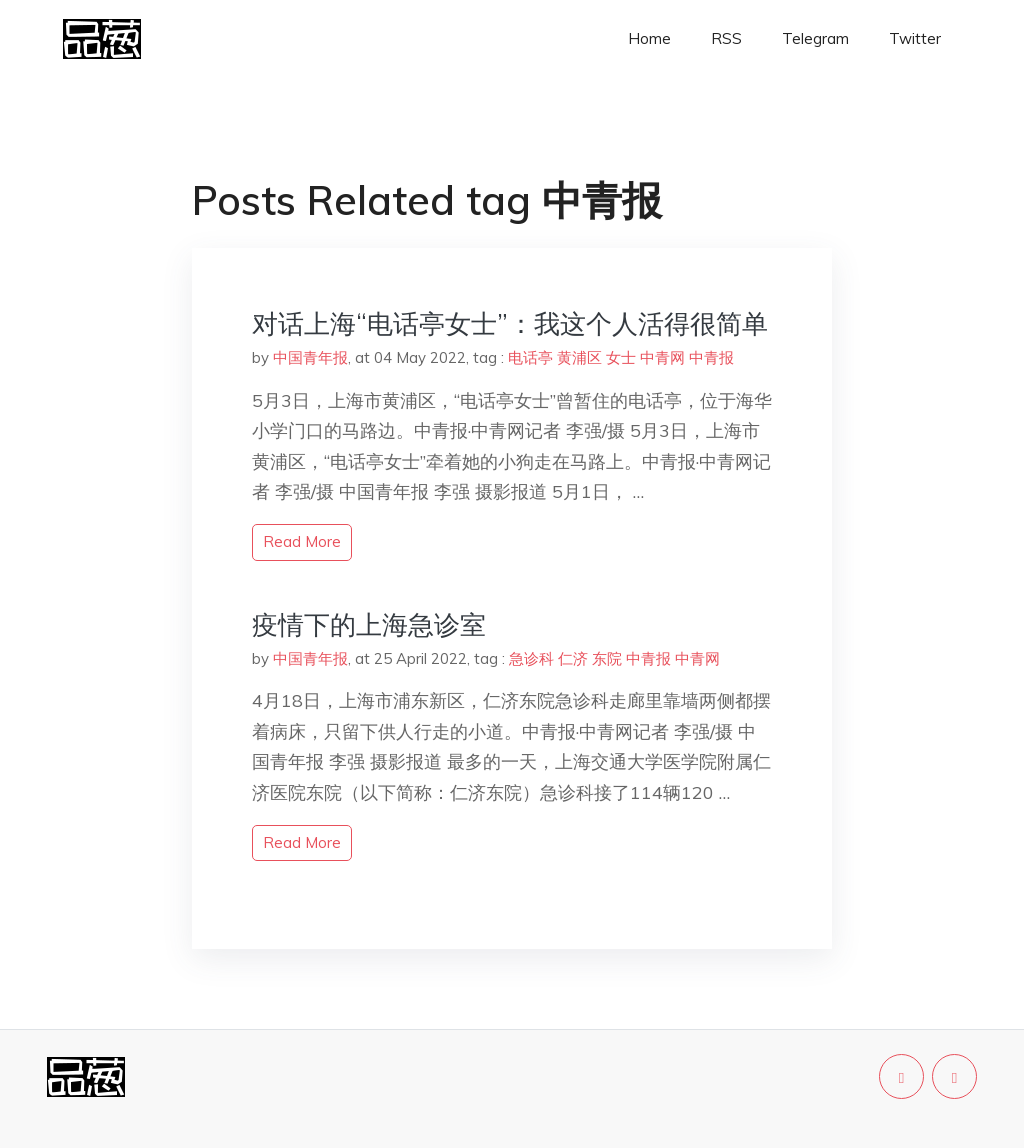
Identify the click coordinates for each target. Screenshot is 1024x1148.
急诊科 (531, 658)
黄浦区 (579, 357)
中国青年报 (310, 357)
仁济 (573, 658)
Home (649, 38)
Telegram (815, 38)
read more (302, 541)
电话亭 (530, 357)
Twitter (915, 38)
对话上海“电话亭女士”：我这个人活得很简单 (510, 323)
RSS (726, 38)
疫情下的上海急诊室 (369, 624)
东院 (607, 658)
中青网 (662, 357)
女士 (621, 357)
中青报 (711, 357)
